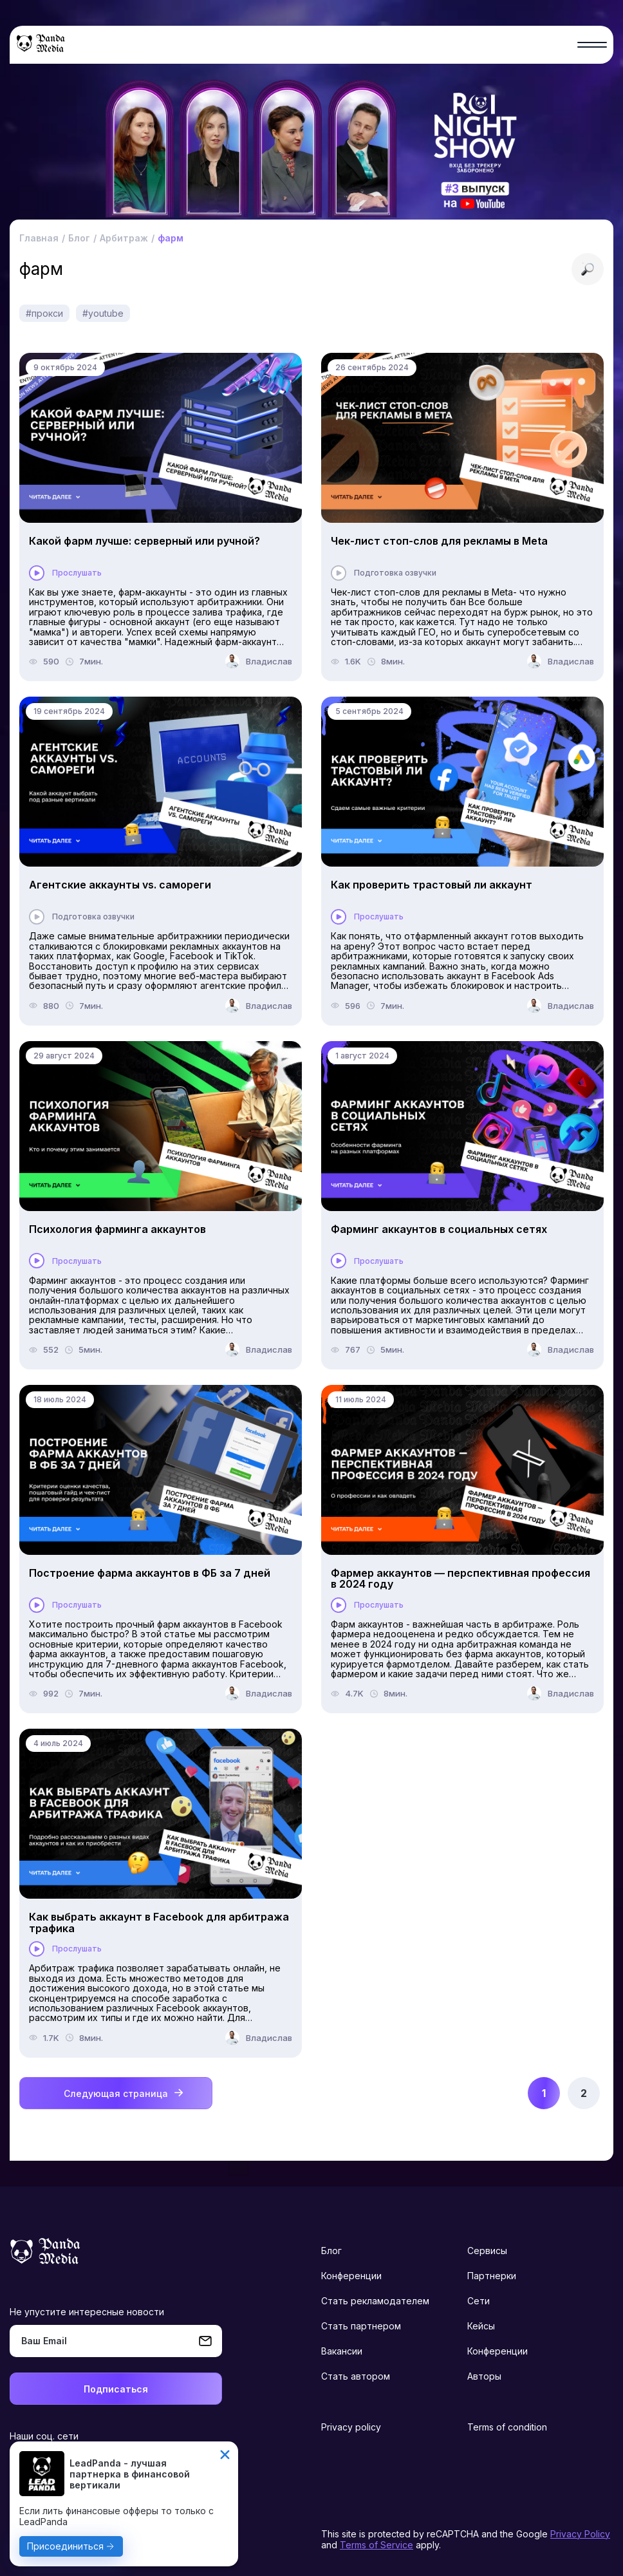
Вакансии (341, 2351)
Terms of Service (376, 2544)
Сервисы (487, 2250)
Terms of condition (507, 2426)
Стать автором (355, 2376)
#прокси (44, 313)
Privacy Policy (580, 2533)
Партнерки (491, 2275)
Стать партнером (361, 2325)
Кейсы (481, 2325)
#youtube (103, 313)
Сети (478, 2300)
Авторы (484, 2376)
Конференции (351, 2275)
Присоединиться (65, 2546)
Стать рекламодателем (375, 2300)
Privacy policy (351, 2426)
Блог (331, 2250)
